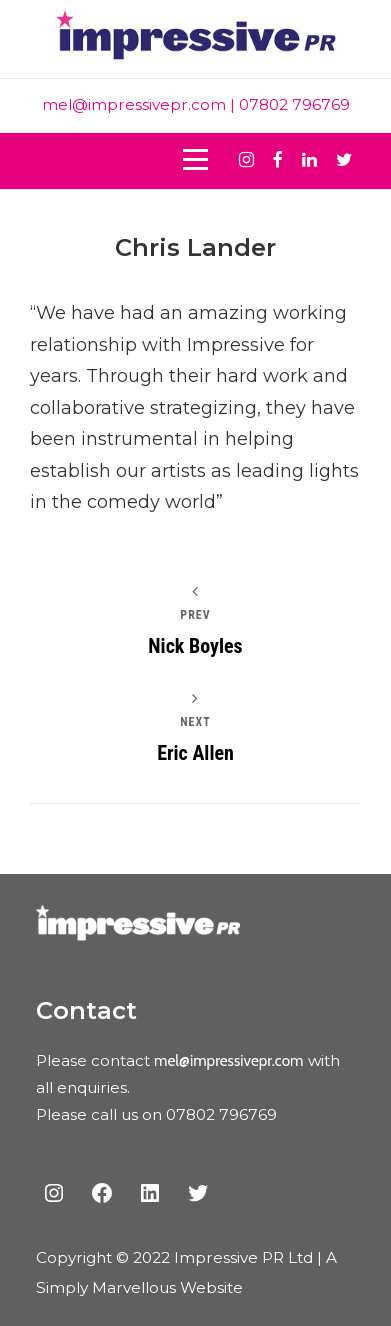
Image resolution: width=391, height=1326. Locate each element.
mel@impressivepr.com (134, 104)
